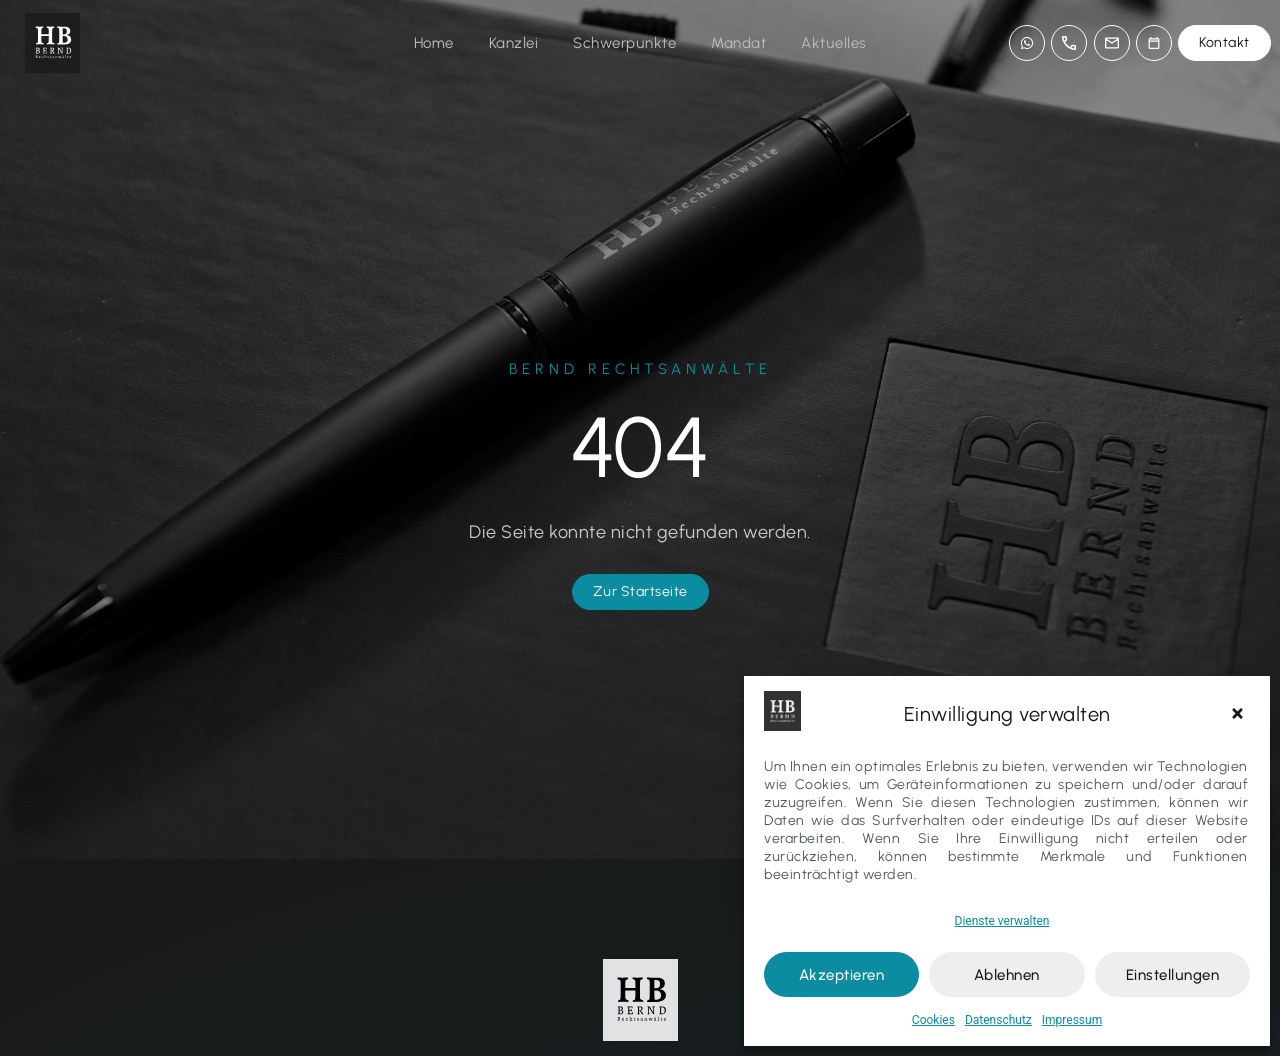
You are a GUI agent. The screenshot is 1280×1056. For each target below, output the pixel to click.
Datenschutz (998, 1020)
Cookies (933, 1020)
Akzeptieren (842, 975)
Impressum (1072, 1020)
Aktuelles (834, 43)
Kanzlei (514, 43)
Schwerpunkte (624, 43)
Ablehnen (1007, 975)
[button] (1240, 714)
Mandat (738, 43)
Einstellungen (1173, 975)
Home (434, 43)
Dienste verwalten (1002, 921)
